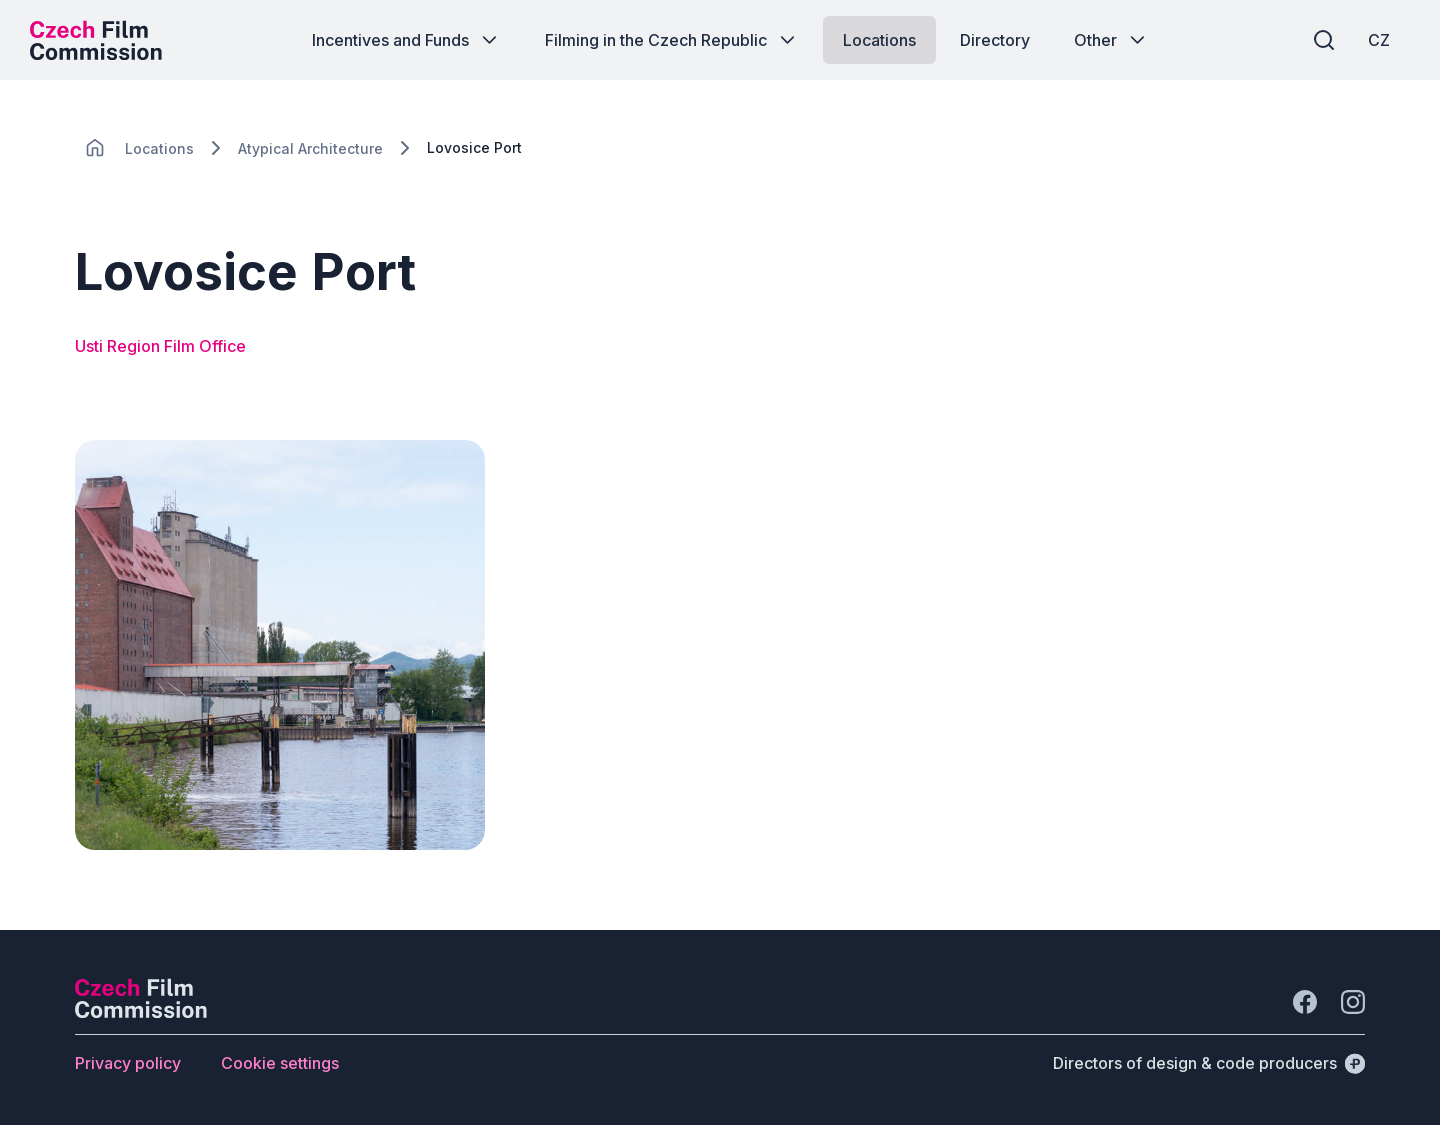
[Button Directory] (995, 40)
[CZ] (1379, 40)
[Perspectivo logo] (141, 1012)
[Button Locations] (879, 40)
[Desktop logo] (96, 40)
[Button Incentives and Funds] (406, 40)
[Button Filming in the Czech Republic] (672, 40)
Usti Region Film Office (160, 346)
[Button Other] (1111, 40)
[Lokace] (159, 148)
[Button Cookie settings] (280, 1063)
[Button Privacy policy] (128, 1063)
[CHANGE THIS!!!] (95, 148)
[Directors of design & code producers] (1209, 1063)
